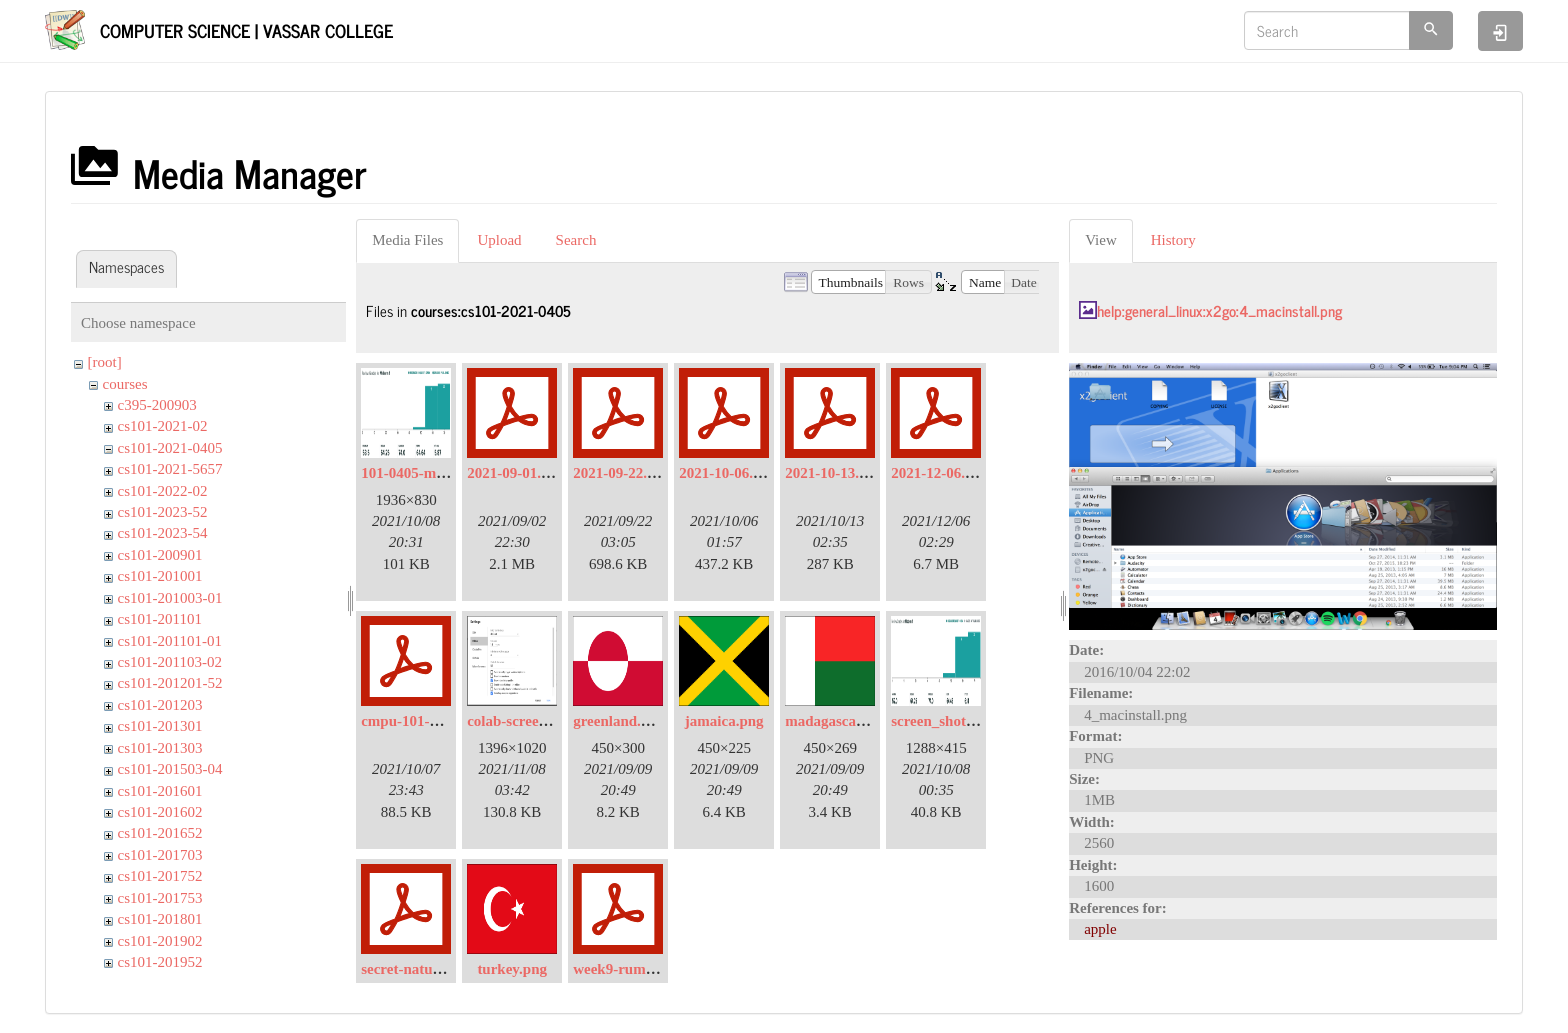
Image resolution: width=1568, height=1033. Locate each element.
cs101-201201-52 (170, 683)
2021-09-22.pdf (620, 473)
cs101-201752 (160, 876)
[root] (105, 362)
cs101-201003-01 (170, 598)
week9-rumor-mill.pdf (644, 969)
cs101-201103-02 (170, 662)
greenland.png (619, 721)
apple (1100, 929)
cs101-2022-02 (163, 491)
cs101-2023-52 (163, 512)
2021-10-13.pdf (832, 473)
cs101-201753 (160, 898)
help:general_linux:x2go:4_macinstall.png (1219, 310)
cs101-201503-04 (170, 769)
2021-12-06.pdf (938, 473)
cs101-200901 (160, 555)
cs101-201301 (160, 726)
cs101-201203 (160, 705)
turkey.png (512, 969)
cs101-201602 (160, 812)
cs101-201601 (160, 791)
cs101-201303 (160, 748)
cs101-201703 (160, 855)
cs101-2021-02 (163, 426)
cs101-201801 (160, 919)
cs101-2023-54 (163, 533)
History (1173, 240)
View (1101, 240)
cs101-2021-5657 (170, 469)
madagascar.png (837, 721)
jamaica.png (724, 721)
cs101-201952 (160, 962)
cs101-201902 (160, 941)
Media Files (407, 240)
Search (576, 240)
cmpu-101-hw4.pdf (421, 721)
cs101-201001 (160, 576)
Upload (499, 240)
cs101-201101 (160, 619)
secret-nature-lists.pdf (431, 969)
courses (125, 384)
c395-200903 (157, 405)
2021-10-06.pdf (726, 473)
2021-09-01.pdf (514, 473)
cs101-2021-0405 (170, 448)
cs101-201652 (160, 833)
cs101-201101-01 (170, 641)
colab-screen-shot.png (536, 721)
